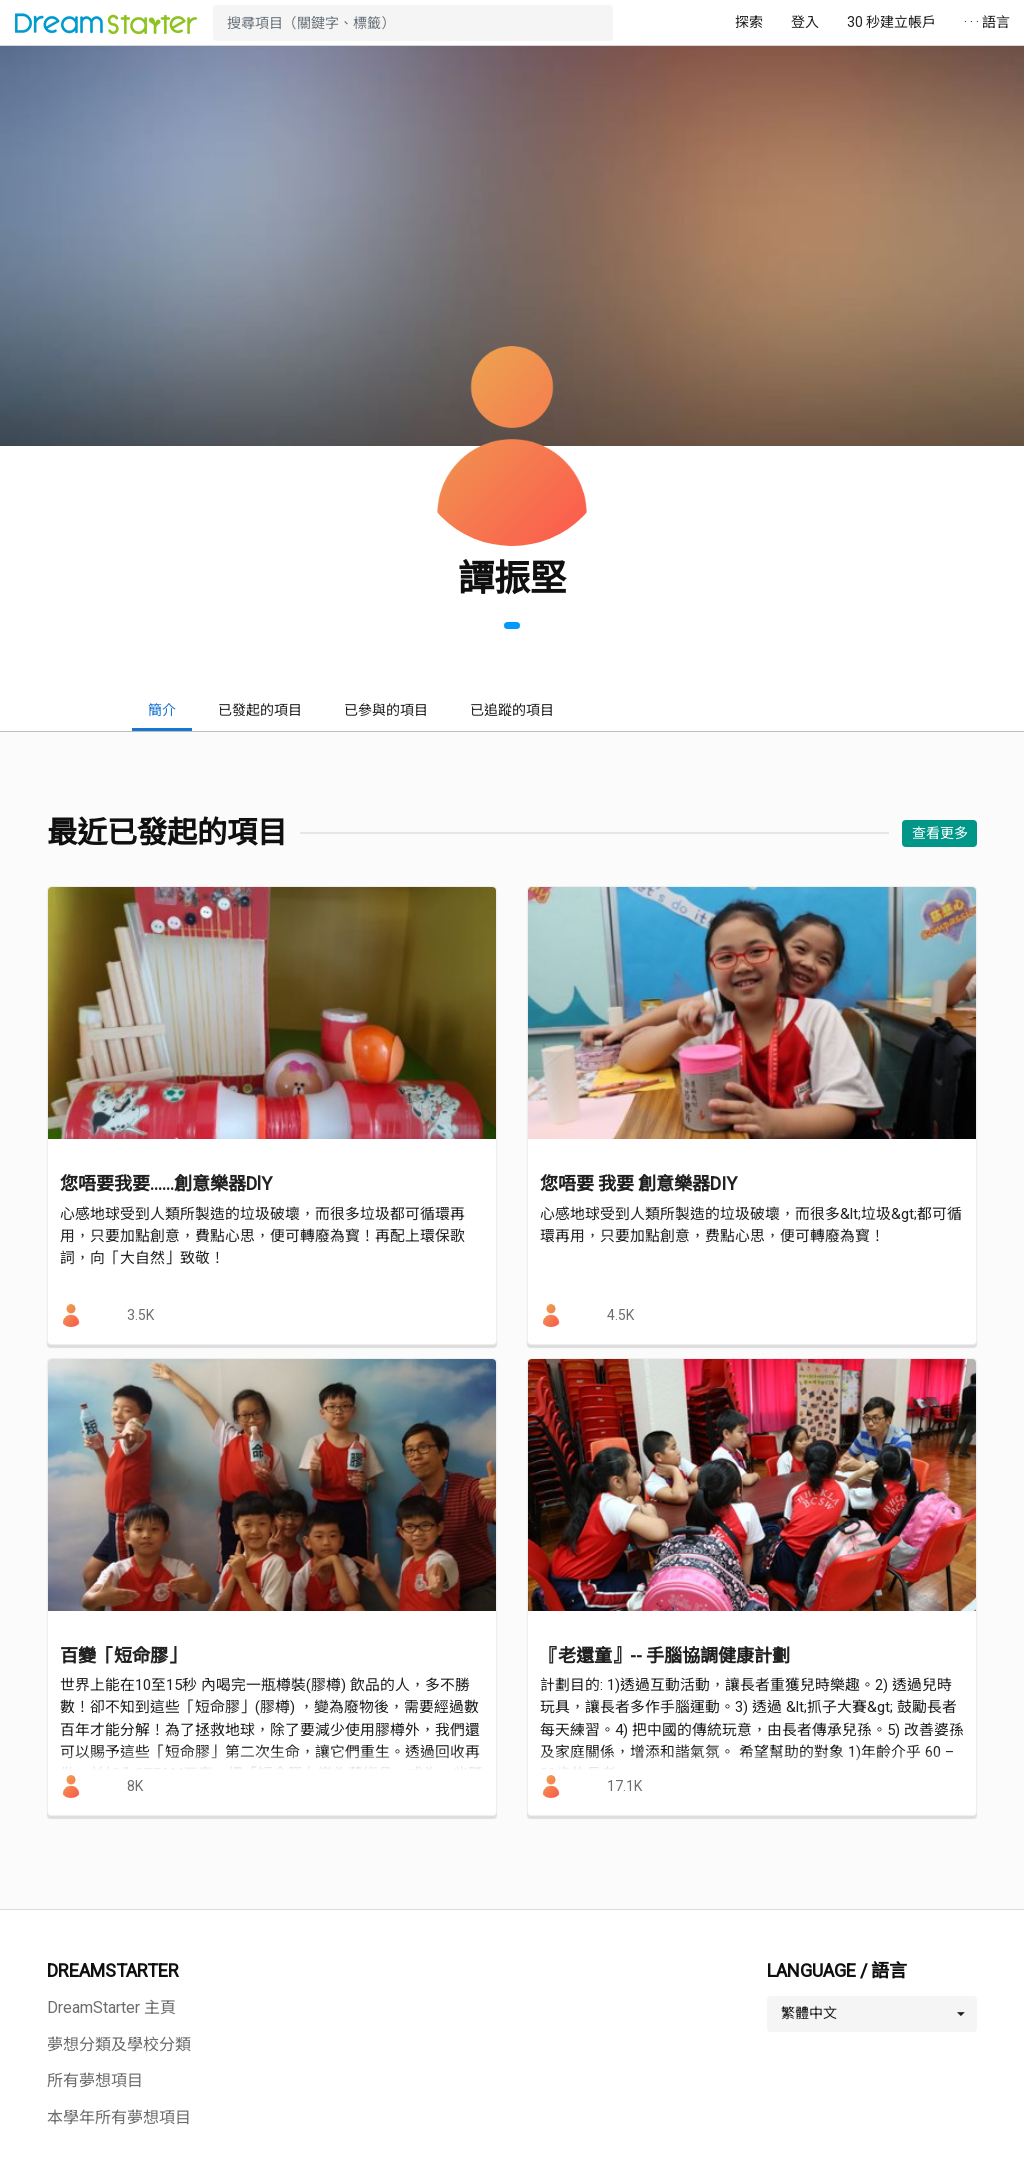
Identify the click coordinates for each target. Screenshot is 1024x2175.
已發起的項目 (260, 710)
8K (135, 1786)
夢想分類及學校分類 (119, 2044)
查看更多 (940, 833)
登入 (805, 22)
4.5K (620, 1315)
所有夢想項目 (95, 2080)
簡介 (162, 710)
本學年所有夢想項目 (119, 2117)
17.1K (624, 1786)
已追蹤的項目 (512, 710)
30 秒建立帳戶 (891, 22)
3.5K (140, 1315)
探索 (749, 22)
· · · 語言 (987, 22)
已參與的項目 (386, 710)
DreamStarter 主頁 (111, 2007)
